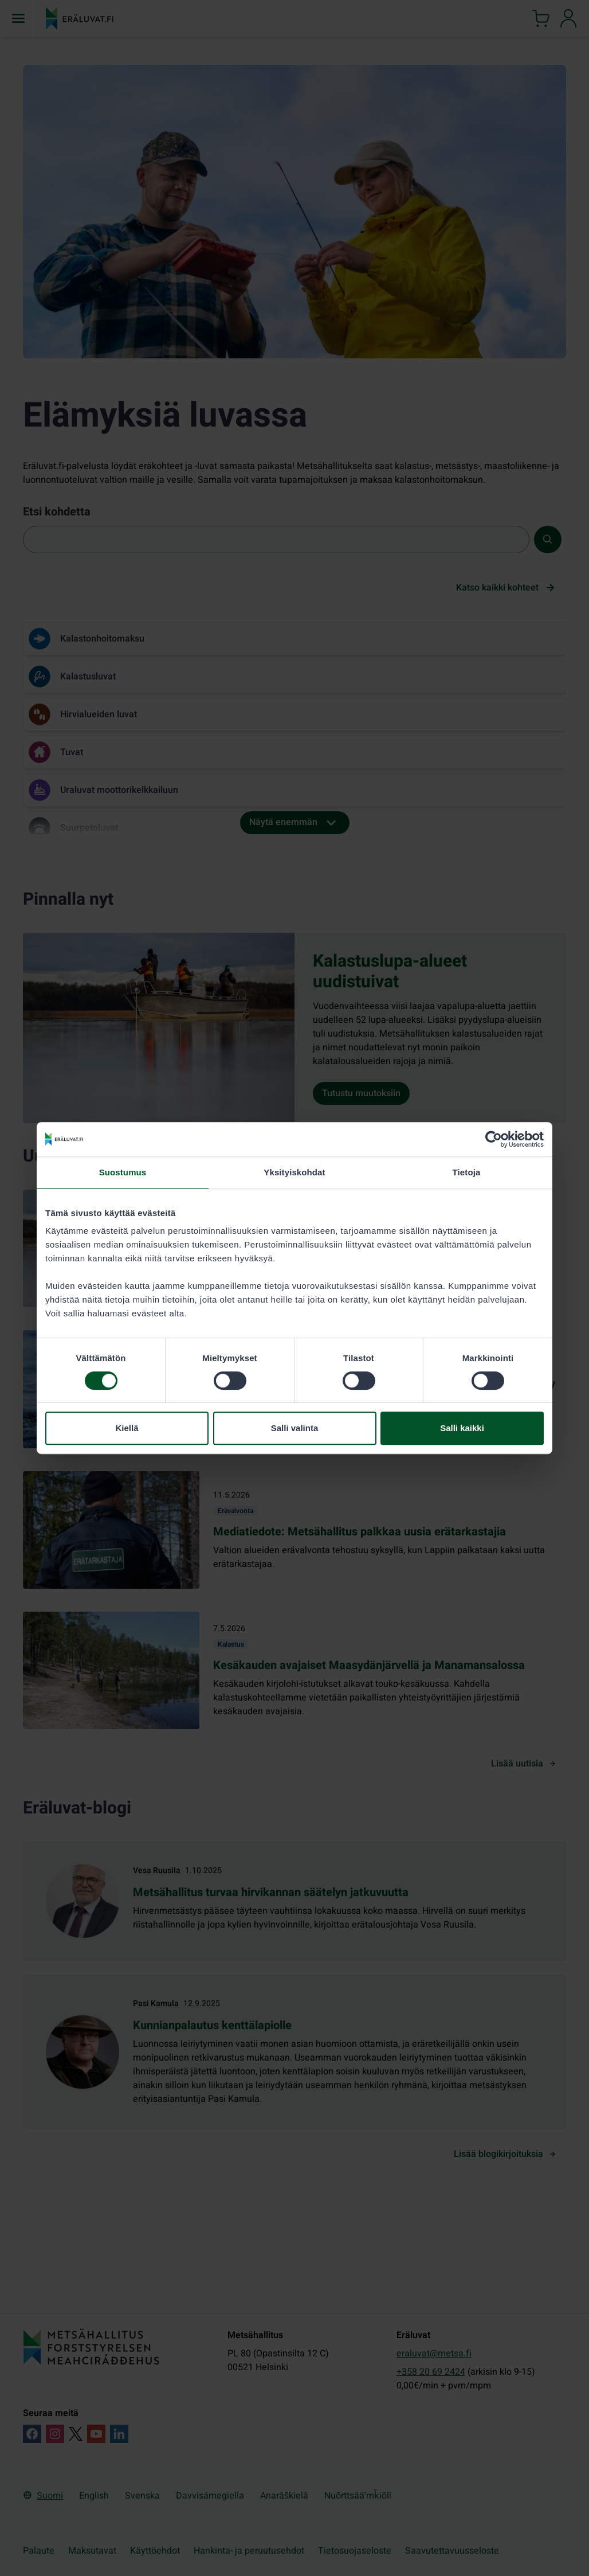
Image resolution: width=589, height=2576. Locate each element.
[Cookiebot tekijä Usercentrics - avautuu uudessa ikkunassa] (493, 1139)
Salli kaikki (462, 1428)
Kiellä (126, 1428)
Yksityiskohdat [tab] (294, 1172)
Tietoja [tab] (467, 1172)
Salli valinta (295, 1428)
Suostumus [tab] (123, 1172)
